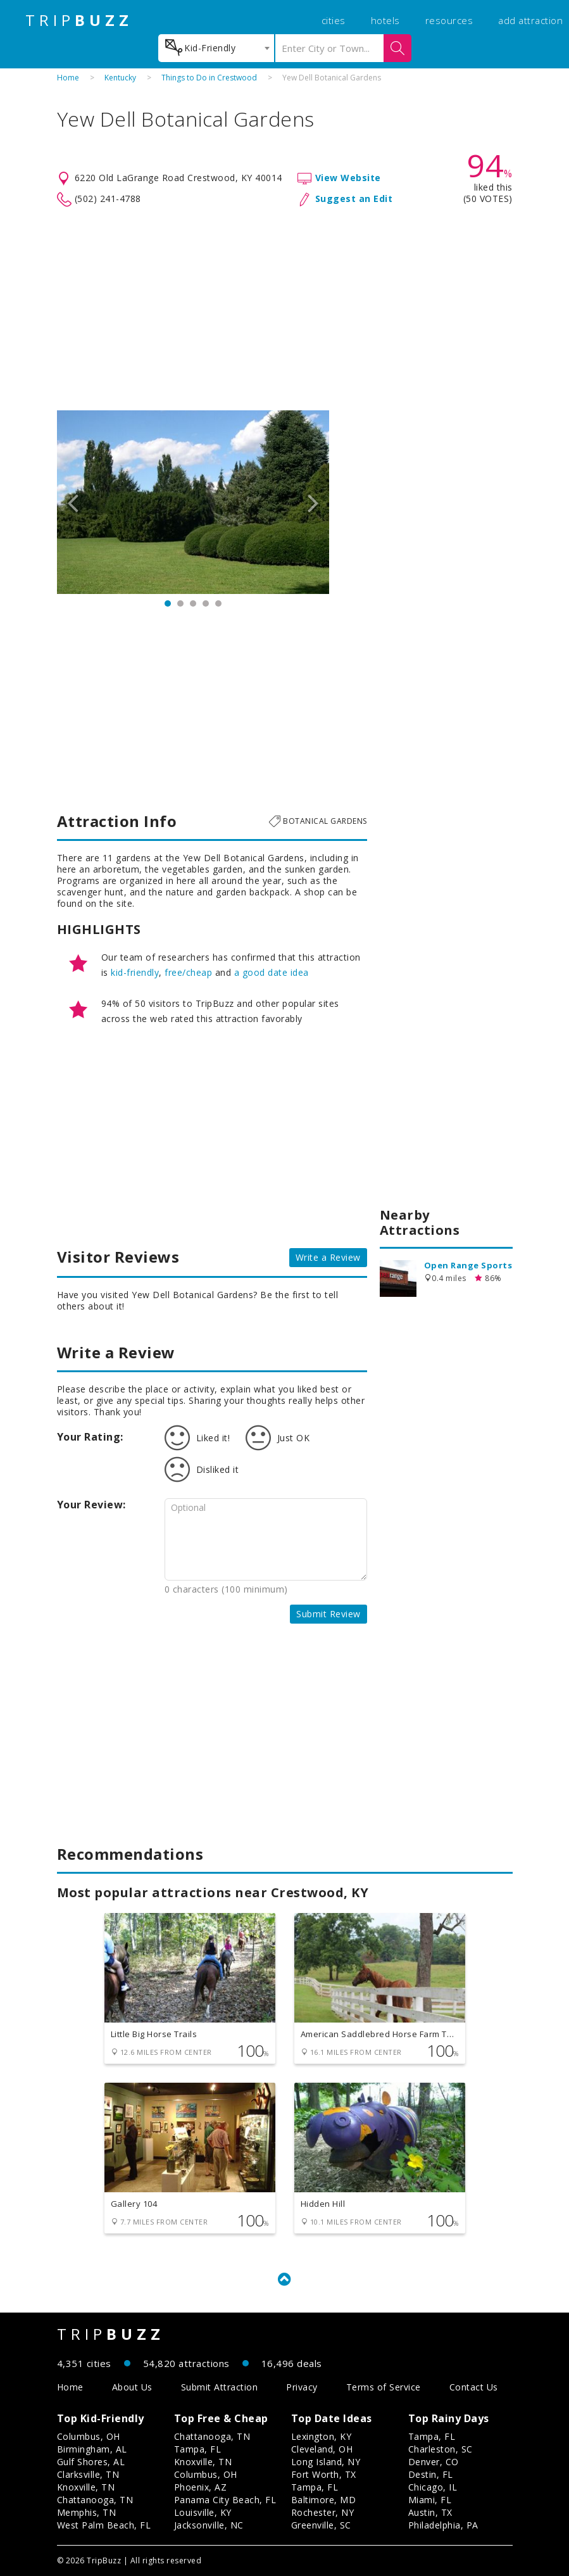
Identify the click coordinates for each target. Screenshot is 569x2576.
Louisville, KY (203, 2512)
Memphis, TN (86, 2512)
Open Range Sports (468, 1265)
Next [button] (313, 502)
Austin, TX (430, 2512)
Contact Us (473, 2387)
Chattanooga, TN (95, 2500)
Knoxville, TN (86, 2487)
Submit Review (328, 1614)
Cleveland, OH (322, 2449)
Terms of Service (383, 2387)
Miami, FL (430, 2500)
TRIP (79, 20)
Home (68, 77)
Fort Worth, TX (323, 2474)
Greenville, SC (321, 2525)
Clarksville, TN (88, 2474)
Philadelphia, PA (443, 2525)
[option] (193, 502)
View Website (348, 178)
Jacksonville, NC (209, 2525)
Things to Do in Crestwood (209, 77)
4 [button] (206, 603)
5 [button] (218, 603)
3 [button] (193, 603)
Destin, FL (430, 2474)
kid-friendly (135, 972)
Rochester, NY (322, 2512)
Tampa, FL (198, 2449)
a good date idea (271, 972)
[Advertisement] (285, 309)
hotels (385, 20)
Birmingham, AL (92, 2449)
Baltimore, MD (323, 2500)
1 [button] (168, 603)
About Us (132, 2387)
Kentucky (120, 77)
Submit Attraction (219, 2387)
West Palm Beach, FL (104, 2525)
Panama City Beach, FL (225, 2500)
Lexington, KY (321, 2436)
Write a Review (328, 1257)
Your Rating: (90, 1436)
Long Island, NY (326, 2462)
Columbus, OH (88, 2436)
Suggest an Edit (354, 199)
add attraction (530, 20)
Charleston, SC (440, 2449)
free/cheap (188, 972)
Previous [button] (73, 502)
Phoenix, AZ (200, 2487)
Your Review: (91, 1504)
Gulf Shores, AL (91, 2462)
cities (334, 20)
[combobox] (216, 48)
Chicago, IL (433, 2487)
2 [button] (180, 603)
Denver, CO (433, 2462)
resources (449, 20)
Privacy (302, 2387)
